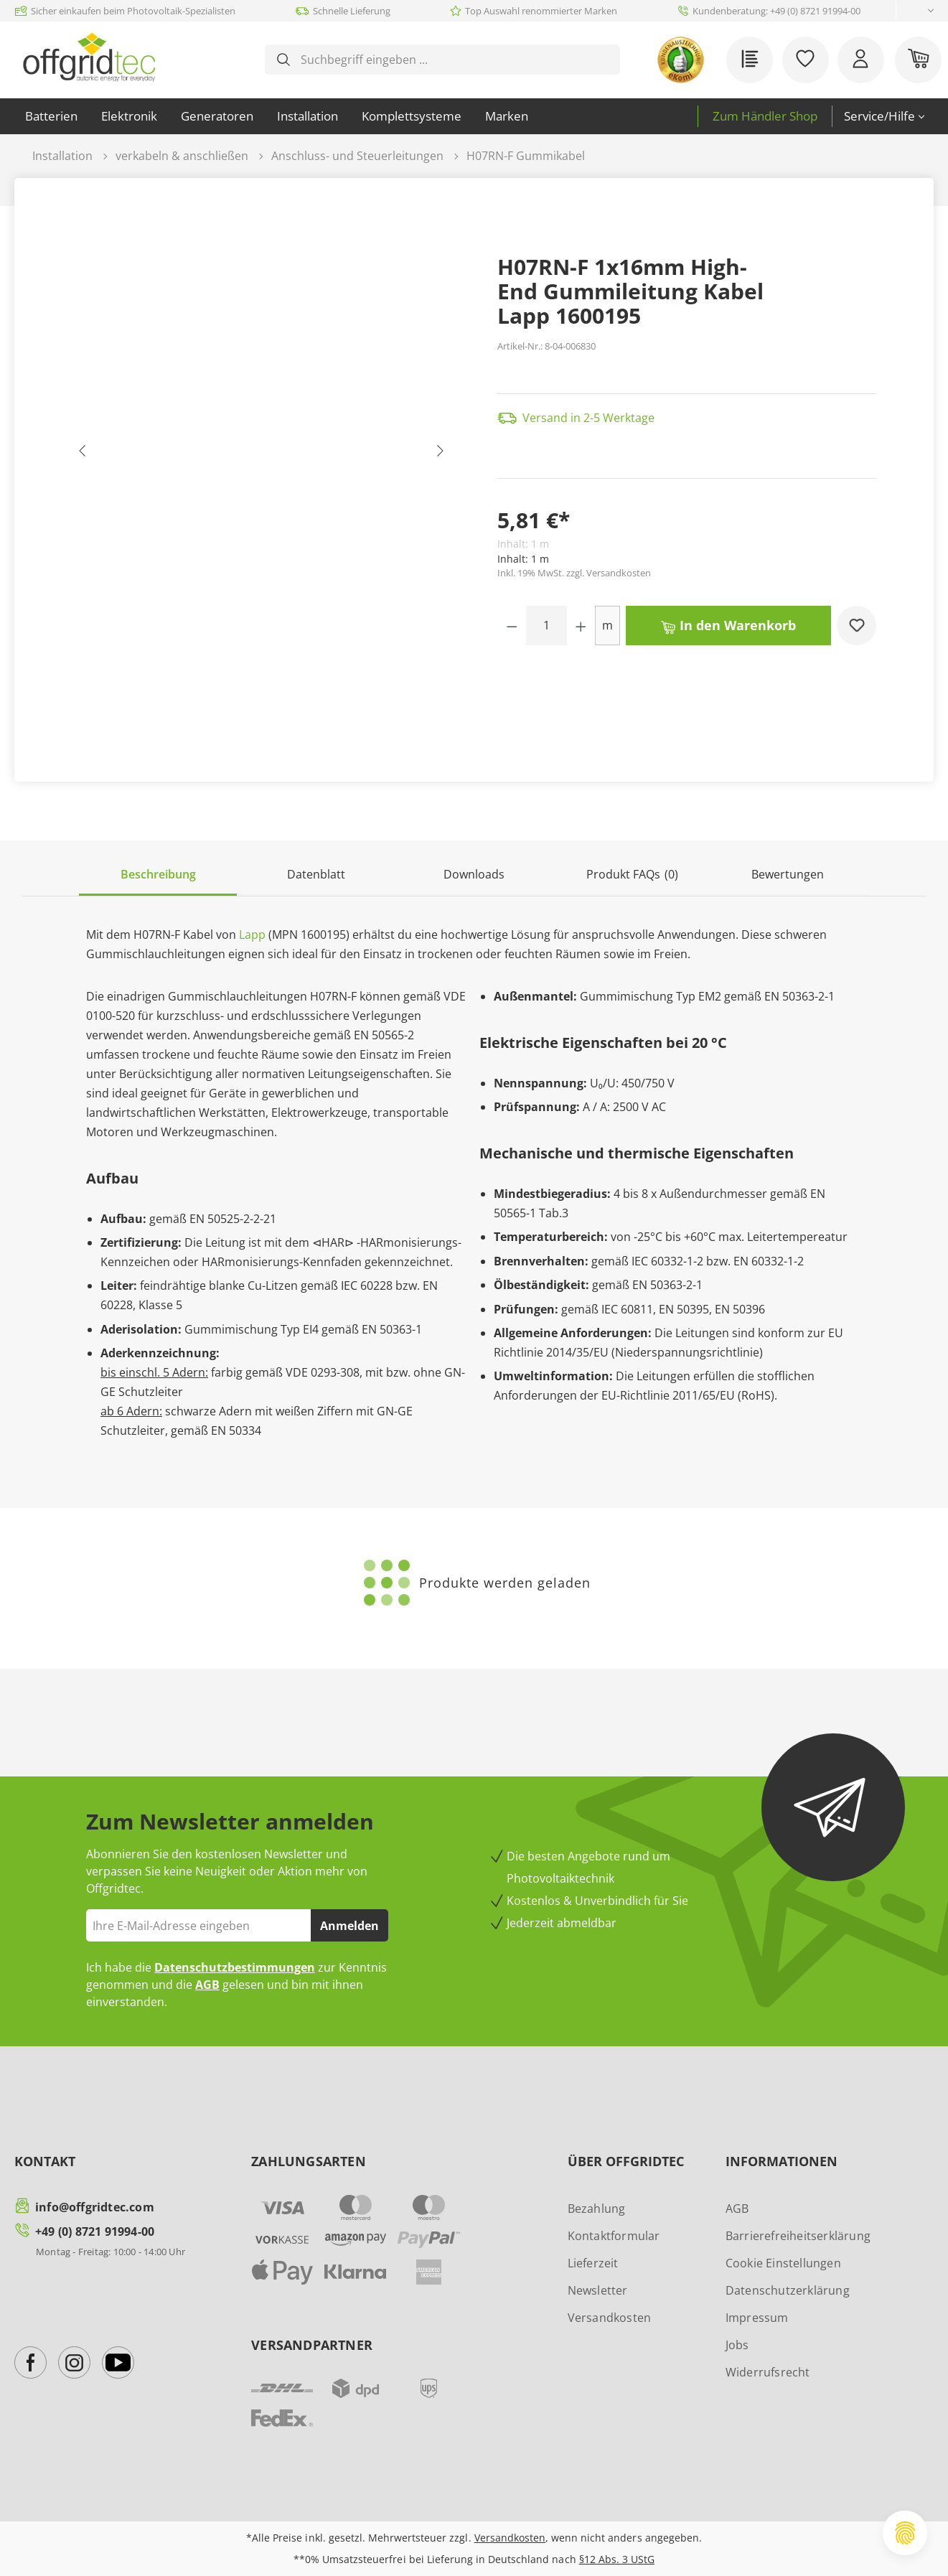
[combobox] (453, 60)
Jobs (737, 2345)
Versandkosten (610, 2318)
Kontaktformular (614, 2236)
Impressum (757, 2318)
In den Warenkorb (728, 624)
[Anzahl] (547, 625)
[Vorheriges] (82, 454)
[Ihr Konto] (860, 60)
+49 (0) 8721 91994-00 (94, 2231)
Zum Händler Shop (765, 116)
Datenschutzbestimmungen (234, 1967)
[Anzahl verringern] (512, 625)
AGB (207, 1984)
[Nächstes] (439, 454)
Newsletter (598, 2290)
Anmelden (349, 1926)
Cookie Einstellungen (783, 2263)
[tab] (158, 875)
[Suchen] (283, 60)
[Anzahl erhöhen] (581, 625)
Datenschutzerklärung (788, 2290)
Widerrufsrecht (768, 2372)
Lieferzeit (593, 2263)
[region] (261, 454)
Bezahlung (597, 2208)
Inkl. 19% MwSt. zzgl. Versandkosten (574, 572)
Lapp (252, 934)
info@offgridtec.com (94, 2207)
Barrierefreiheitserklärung (798, 2236)
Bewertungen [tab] (787, 874)
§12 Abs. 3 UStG (616, 2559)
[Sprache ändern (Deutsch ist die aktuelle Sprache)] (919, 11)
